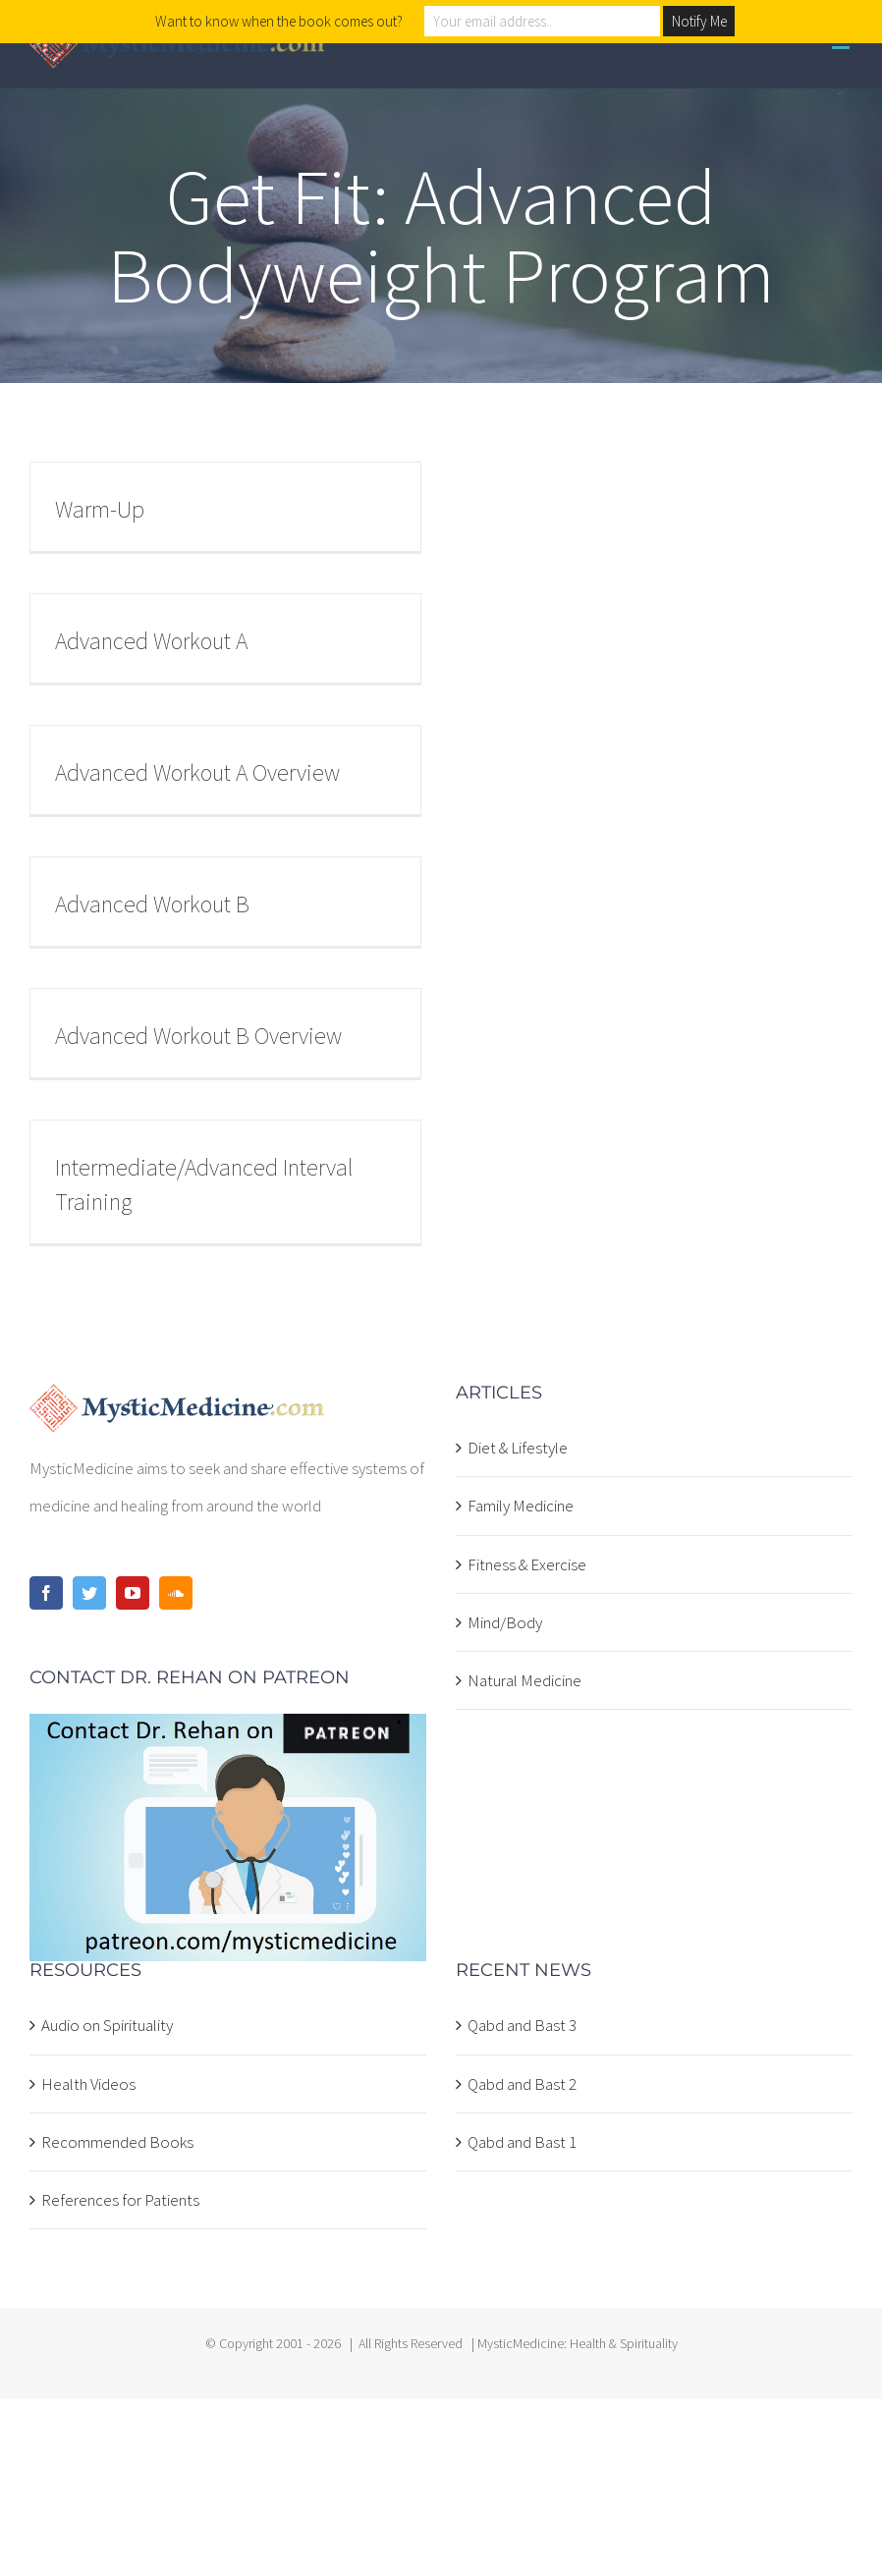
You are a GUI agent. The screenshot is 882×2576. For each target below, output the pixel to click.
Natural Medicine (524, 1680)
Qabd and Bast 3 (522, 2025)
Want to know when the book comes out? (279, 21)
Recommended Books (117, 2142)
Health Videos (88, 2084)
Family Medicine (521, 1505)
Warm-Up (99, 509)
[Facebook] (46, 1593)
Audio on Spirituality (107, 2025)
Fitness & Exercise (527, 1564)
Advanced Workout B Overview (198, 1035)
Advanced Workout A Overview (197, 772)
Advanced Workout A (151, 641)
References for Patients (120, 2200)
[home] (177, 1402)
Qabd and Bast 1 (522, 2142)
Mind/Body (505, 1622)
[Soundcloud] (176, 1593)
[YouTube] (132, 1593)
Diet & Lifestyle (518, 1447)
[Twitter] (89, 1593)
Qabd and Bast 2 (522, 2084)
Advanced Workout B (152, 904)
